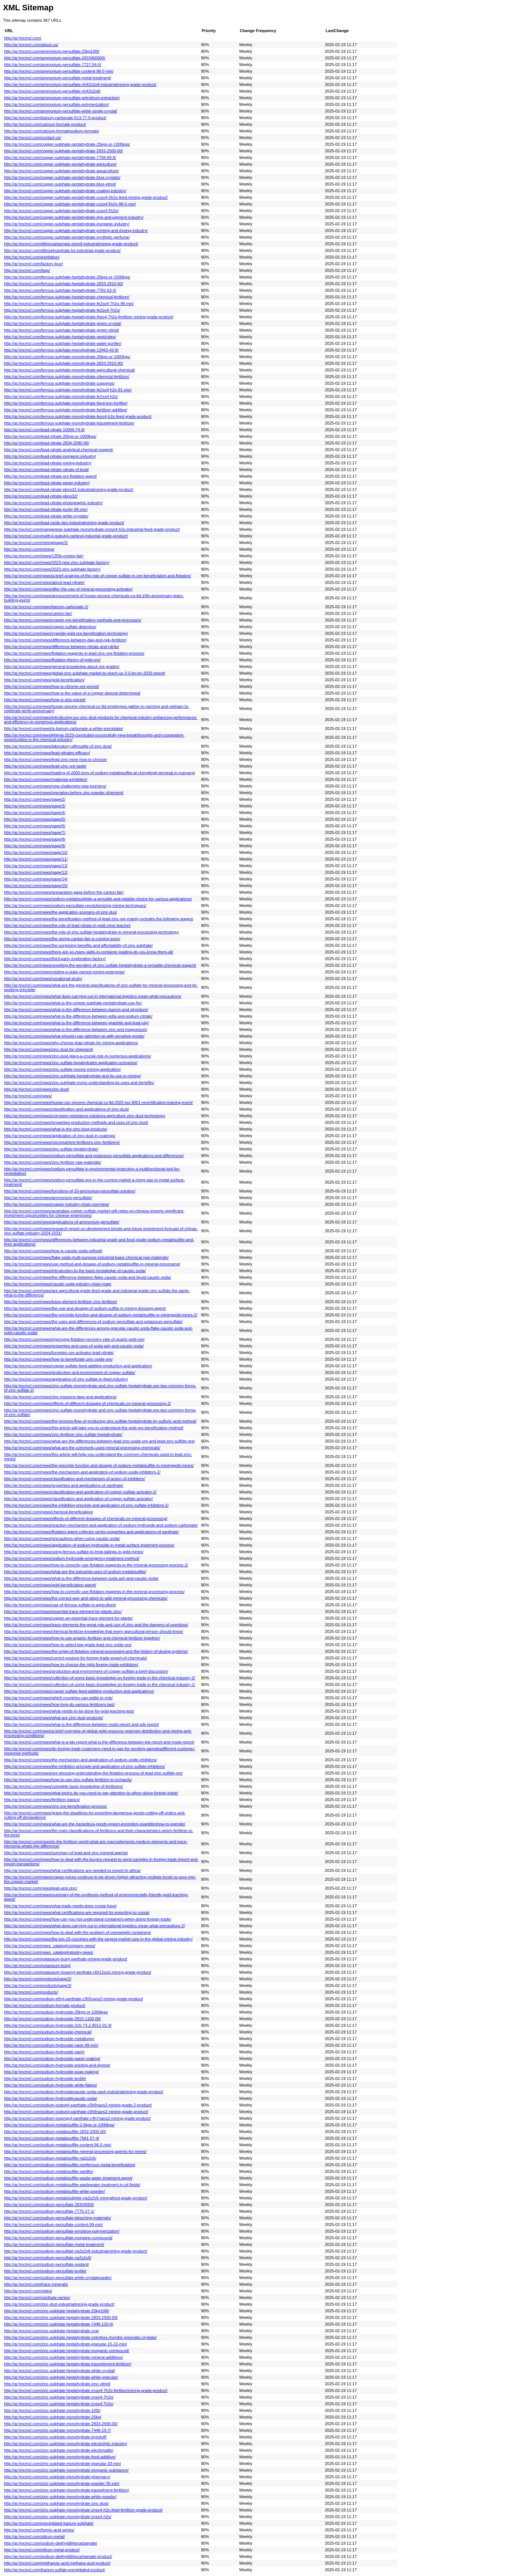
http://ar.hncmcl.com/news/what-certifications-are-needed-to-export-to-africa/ (72, 1870)
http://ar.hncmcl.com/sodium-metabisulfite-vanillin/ (48, 2171)
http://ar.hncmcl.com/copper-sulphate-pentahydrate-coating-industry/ (65, 190)
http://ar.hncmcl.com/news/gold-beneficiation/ (44, 680)
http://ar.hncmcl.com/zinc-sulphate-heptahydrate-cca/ (51, 2331)
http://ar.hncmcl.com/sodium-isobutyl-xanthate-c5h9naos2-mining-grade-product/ (76, 2111)
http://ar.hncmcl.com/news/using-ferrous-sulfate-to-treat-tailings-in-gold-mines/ (73, 1552)
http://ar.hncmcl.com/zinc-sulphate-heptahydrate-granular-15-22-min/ (65, 2344)
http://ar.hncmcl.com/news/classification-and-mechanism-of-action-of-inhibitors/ (74, 1478)
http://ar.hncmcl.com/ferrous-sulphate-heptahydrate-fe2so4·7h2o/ (62, 310)
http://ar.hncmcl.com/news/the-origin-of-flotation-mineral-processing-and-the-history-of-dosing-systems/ (96, 1651)
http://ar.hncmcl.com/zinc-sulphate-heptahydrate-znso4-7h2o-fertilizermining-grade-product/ (85, 2390)
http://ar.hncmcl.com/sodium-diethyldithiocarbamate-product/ (58, 2556)
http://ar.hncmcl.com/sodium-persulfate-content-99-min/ (53, 2224)
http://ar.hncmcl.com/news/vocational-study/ (43, 978)
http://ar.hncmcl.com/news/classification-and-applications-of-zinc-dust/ (66, 1109)
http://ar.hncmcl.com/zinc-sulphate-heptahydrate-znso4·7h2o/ (59, 2404)
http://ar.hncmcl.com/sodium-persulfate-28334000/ (49, 2204)
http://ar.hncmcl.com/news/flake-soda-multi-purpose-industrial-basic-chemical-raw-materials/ (86, 1257)
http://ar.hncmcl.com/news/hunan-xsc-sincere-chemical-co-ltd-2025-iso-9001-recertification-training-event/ (98, 1102)
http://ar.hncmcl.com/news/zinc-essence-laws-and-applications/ (60, 1397)
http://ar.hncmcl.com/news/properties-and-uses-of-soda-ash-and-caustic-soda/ (74, 1346)
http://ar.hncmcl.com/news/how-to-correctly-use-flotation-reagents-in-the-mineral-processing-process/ (94, 1591)
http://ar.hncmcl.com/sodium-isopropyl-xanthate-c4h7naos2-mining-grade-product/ (77, 2118)
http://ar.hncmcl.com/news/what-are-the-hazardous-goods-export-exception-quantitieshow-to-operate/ (94, 1824)
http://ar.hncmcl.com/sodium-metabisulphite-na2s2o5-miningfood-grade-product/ (75, 2198)
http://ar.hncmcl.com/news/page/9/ (34, 846)
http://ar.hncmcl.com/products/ (31, 1992)
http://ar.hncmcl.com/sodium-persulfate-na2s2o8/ (47, 2257)
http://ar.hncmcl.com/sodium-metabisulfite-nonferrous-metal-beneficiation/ (69, 2165)
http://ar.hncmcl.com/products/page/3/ (38, 1985)
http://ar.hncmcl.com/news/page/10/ (35, 852)
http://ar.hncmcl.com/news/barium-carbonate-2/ (46, 607)
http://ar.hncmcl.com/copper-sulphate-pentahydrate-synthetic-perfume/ (67, 237)
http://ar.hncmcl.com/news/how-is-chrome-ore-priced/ (51, 686)
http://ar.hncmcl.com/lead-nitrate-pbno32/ (40, 496)
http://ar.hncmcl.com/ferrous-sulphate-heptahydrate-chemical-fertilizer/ (66, 297)
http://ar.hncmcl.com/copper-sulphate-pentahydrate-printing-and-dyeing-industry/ (76, 230)
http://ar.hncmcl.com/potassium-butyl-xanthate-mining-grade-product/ (65, 1959)
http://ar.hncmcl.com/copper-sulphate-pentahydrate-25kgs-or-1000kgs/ (67, 144)
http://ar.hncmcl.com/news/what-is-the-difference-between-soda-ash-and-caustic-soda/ (81, 1578)
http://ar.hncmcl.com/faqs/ (27, 270)
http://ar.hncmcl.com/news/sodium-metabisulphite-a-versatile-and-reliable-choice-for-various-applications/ (98, 899)
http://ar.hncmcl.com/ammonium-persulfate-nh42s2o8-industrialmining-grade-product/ (80, 84)
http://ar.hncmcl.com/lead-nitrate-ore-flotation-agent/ (50, 476)
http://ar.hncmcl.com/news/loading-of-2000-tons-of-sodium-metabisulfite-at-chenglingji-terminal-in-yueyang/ (99, 773)
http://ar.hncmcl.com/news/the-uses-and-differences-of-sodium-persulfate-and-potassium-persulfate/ (93, 1321)
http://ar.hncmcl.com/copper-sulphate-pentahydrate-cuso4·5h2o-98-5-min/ (70, 204)
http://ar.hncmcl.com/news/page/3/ (34, 806)
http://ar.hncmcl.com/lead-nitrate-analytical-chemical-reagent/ (58, 449)
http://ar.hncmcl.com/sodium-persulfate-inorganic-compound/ (58, 2238)
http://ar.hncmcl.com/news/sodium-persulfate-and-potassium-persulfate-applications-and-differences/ (94, 1155)
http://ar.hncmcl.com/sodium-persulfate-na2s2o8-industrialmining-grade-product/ (75, 2251)
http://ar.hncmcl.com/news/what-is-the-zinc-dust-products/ (55, 1129)
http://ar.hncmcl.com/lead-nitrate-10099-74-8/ (44, 429)
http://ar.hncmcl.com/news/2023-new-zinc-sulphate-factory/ (57, 562)
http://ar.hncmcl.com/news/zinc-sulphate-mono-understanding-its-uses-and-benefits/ (79, 1082)
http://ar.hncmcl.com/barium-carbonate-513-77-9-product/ (55, 117)
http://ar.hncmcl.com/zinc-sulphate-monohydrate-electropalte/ (58, 2450)
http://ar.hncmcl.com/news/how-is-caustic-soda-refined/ (53, 1251)
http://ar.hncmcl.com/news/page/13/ (35, 865)
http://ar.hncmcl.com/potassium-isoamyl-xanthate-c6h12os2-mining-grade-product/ (77, 1972)
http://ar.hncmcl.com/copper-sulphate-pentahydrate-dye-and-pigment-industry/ (73, 217)
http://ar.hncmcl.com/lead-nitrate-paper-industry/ (47, 483)
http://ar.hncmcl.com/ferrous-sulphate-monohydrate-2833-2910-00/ (63, 363)
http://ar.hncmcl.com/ (22, 38)
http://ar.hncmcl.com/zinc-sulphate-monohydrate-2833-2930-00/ (61, 2423)
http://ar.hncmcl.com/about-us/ (31, 44)
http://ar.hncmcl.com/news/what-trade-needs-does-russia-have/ (60, 1906)
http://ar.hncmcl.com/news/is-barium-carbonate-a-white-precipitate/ (63, 728)
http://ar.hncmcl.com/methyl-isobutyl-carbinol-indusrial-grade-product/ (66, 536)
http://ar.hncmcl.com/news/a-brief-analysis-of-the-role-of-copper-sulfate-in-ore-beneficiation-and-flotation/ (97, 576)
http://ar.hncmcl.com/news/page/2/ (34, 799)
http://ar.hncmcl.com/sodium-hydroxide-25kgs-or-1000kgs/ (56, 2012)
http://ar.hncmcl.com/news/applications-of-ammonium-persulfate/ (61, 1222)
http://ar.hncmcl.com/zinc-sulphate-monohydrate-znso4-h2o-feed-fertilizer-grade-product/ (83, 2510)
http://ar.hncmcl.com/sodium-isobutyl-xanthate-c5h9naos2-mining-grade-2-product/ (78, 2105)
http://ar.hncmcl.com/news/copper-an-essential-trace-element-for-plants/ (68, 1618)
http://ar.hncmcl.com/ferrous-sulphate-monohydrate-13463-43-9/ (61, 350)
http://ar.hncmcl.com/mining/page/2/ (36, 542)
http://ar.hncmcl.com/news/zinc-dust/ (36, 1089)
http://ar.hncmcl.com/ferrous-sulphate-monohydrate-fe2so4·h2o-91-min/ (68, 390)
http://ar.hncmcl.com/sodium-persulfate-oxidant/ (46, 2264)
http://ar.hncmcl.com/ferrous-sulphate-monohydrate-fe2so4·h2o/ (61, 396)
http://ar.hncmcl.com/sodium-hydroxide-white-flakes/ (50, 2085)
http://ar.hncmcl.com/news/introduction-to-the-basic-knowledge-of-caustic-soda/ (75, 1270)
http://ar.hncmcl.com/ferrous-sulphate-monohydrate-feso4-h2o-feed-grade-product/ (78, 416)
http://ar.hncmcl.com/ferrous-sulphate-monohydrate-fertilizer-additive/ (65, 410)
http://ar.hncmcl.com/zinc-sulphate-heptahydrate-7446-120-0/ (58, 2324)
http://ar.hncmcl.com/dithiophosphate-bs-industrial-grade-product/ (62, 250)
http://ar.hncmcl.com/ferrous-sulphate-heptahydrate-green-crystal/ (62, 323)
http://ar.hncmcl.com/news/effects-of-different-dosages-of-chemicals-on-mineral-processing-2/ (87, 1403)
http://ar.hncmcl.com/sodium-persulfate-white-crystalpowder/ (58, 2277)
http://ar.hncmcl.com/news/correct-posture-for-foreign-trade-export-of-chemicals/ (75, 1658)
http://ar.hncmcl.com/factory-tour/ (33, 264)
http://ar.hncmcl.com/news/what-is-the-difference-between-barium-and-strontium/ (76, 1009)
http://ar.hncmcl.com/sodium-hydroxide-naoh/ (44, 2052)
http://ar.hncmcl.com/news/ (28, 1096)
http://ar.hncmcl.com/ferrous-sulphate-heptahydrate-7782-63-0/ (60, 290)
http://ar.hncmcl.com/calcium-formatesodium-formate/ (51, 131)
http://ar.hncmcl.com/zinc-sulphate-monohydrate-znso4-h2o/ (57, 2516)
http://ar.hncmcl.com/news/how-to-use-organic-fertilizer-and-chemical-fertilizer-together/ (82, 1638)
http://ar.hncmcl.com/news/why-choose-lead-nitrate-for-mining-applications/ (71, 1043)
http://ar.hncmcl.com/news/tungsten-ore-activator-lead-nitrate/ (59, 1352)
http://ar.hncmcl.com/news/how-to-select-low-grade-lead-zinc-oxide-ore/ (68, 1644)
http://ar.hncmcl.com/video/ (28, 2291)
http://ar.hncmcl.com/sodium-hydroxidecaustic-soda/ (50, 2098)
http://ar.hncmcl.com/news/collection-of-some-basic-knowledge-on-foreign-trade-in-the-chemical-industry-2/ (99, 1678)
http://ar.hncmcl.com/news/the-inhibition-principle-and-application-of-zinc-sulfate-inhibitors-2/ (86, 1505)
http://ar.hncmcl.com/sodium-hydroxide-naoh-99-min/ (51, 2045)
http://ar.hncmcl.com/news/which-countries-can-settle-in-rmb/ (58, 1698)
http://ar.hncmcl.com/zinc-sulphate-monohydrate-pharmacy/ (57, 2477)
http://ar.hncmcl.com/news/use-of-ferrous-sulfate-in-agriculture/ (60, 1605)
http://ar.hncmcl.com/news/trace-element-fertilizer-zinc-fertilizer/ (60, 1301)
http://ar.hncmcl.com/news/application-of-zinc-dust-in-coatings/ (59, 1135)
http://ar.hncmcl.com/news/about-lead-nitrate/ (44, 582)
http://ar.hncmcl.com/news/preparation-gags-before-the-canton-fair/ (64, 892)
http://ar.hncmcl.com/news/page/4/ (34, 812)
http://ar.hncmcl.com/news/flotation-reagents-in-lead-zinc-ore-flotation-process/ (74, 653)
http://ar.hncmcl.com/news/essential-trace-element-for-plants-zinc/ (63, 1611)
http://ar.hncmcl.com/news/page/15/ (35, 885)
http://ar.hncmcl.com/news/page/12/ (35, 872)
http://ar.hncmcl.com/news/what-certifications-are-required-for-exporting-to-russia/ (76, 1912)
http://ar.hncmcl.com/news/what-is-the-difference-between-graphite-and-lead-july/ (76, 1023)
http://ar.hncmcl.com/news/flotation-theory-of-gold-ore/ (52, 660)
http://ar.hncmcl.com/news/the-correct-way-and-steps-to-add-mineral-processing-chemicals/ (85, 1598)
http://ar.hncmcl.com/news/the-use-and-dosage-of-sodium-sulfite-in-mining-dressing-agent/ (85, 1308)
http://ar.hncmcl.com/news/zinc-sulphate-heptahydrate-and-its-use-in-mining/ (72, 1076)
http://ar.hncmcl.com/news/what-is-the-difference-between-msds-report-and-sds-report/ (81, 1724)
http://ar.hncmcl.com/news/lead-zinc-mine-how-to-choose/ (55, 759)
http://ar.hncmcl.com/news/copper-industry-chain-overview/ (56, 1204)
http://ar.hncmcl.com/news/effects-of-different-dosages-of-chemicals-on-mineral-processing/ (85, 1518)
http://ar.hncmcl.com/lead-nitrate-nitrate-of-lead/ (46, 469)
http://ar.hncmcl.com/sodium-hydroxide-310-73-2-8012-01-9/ (58, 2025)
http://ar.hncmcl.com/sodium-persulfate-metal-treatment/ (54, 2244)
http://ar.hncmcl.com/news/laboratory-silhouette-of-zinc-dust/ (58, 746)
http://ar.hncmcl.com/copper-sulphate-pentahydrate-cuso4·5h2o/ (61, 210)
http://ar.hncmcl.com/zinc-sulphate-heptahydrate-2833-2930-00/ (61, 2317)
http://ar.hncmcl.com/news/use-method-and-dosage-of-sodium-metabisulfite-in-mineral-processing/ (92, 1264)
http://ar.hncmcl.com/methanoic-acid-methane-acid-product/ (57, 2563)
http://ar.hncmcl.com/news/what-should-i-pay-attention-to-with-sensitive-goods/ (74, 1036)
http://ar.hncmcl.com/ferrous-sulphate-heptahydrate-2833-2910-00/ (63, 283)
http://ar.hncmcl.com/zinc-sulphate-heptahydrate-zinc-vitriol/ (57, 2384)
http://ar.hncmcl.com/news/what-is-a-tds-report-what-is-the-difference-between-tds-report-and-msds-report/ (99, 1742)
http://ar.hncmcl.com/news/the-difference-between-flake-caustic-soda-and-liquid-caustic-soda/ (87, 1277)
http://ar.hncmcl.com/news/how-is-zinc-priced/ (45, 699)
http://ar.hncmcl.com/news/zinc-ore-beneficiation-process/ (55, 1806)
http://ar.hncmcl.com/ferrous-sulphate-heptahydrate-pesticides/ (60, 337)
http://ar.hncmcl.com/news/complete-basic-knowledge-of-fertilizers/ (63, 1786)
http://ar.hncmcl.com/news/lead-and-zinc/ (40, 1888)
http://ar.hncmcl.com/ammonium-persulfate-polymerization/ (56, 104)
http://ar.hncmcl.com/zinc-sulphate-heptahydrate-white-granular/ (61, 2377)
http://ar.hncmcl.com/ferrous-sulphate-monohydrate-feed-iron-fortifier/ (66, 403)
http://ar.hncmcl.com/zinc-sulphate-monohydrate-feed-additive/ (60, 2457)
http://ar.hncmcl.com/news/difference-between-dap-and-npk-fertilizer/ (65, 640)
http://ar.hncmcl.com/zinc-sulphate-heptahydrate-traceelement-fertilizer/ (67, 2364)
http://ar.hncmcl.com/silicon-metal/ (34, 2536)
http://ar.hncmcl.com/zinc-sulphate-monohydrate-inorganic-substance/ (66, 2470)
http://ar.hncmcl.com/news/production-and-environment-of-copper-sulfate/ (69, 1372)
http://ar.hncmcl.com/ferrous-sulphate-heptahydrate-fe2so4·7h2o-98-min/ (69, 303)
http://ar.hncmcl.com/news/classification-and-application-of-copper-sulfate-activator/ (78, 1498)
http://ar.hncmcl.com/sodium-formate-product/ (44, 2005)
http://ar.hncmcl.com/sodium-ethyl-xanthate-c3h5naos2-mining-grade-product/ (73, 1999)
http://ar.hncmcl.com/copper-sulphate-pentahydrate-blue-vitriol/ (60, 184)
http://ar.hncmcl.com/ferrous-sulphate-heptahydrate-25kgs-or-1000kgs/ (67, 277)
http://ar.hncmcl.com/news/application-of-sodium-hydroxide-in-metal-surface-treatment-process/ (89, 1545)
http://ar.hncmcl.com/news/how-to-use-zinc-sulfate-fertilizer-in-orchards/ (68, 1779)
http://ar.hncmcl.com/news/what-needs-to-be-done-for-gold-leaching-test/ (69, 1711)
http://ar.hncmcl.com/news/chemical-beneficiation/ (48, 1512)
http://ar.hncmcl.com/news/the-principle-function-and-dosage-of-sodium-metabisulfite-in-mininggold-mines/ (99, 1465)
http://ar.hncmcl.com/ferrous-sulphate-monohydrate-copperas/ (59, 383)
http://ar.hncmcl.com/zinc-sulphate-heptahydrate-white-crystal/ (59, 2370)
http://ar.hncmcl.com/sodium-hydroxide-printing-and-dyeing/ (57, 2065)
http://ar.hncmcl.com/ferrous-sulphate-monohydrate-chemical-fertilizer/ (66, 376)
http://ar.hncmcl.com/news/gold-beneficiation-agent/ (50, 1585)
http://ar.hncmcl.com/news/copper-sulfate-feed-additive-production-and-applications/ (79, 1691)
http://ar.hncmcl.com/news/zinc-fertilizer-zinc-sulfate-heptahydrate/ (63, 1434)
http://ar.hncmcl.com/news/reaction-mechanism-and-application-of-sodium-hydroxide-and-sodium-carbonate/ (101, 1525)
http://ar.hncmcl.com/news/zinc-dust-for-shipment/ (48, 1049)
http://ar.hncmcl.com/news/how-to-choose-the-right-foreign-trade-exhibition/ (71, 1664)
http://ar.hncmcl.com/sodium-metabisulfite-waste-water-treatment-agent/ (68, 2178)
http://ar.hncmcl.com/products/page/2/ (38, 1979)
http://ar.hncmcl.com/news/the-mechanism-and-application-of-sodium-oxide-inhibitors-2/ (82, 1472)
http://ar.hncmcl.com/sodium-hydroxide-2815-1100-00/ (52, 2018)
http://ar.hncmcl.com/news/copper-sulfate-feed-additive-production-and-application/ (78, 1366)
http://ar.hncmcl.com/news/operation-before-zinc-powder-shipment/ (64, 792)
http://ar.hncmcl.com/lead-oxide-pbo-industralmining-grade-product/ (64, 522)
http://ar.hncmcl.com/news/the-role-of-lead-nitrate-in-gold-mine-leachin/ (67, 925)
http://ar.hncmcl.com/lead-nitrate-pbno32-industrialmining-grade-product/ (68, 489)
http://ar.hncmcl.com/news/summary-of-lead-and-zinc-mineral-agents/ (66, 1852)
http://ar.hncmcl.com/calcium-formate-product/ (45, 124)
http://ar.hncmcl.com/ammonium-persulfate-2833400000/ (54, 58)
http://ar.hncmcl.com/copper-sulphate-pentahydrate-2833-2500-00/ (63, 151)
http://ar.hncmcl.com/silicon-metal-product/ (42, 2550)
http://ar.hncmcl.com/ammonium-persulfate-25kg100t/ (52, 51)
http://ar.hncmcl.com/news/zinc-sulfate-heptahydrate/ (51, 1149)
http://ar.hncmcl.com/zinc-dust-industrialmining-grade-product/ (59, 2304)
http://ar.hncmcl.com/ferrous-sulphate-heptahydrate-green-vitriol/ (61, 330)
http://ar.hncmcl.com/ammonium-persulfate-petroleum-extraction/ (62, 98)
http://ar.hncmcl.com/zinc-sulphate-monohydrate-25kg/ (52, 2417)
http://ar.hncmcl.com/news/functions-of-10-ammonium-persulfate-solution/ (69, 1191)
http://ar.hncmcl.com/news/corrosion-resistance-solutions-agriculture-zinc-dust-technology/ (84, 1116)
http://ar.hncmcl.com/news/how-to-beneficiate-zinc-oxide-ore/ (58, 1359)
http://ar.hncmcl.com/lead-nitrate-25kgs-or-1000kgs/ (50, 436)
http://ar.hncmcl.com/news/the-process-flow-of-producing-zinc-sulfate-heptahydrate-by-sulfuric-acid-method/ (100, 1421)
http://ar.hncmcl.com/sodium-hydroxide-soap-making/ (51, 2072)
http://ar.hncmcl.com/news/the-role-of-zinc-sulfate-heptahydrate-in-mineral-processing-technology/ (91, 932)
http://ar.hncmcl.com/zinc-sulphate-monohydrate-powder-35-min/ (61, 2483)
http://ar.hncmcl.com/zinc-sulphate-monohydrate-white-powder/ (60, 2496)
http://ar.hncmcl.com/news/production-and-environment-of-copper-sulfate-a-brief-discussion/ (86, 1671)
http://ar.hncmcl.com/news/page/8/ (34, 839)
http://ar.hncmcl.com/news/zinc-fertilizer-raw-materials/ (52, 1162)
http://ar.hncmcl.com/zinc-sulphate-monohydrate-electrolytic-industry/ (65, 2443)
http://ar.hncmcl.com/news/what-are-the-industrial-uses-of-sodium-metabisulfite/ (75, 1571)
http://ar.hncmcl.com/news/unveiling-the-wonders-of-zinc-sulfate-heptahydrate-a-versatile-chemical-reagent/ (100, 965)
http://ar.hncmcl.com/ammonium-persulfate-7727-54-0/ (52, 64)
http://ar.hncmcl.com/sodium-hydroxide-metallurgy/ (49, 2038)
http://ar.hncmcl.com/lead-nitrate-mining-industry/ (47, 463)
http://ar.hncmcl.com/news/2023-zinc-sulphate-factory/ (52, 569)
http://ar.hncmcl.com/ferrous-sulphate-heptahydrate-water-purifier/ (62, 343)
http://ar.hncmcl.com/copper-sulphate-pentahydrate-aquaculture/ (61, 171)
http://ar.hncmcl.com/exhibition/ (31, 257)
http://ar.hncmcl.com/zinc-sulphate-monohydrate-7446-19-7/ (57, 2430)
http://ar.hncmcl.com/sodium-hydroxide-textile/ (45, 2078)
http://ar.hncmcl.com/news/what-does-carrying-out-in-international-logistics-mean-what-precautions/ (92, 996)
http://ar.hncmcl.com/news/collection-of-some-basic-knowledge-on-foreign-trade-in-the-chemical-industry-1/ (99, 1684)
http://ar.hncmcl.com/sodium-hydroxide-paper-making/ (52, 2058)
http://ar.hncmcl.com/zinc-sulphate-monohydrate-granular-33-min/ (62, 2463)
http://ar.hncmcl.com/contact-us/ (32, 137)
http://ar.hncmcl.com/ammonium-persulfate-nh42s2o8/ (52, 91)
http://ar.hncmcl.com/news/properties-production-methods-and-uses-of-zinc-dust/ (76, 1122)
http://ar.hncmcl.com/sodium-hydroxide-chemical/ (47, 2032)
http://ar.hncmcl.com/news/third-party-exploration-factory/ (55, 958)
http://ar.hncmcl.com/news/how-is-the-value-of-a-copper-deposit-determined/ (72, 693)
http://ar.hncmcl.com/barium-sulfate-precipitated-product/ (54, 2570)
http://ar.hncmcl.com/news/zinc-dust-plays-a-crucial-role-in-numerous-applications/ (77, 1056)
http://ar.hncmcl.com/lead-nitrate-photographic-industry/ (53, 503)
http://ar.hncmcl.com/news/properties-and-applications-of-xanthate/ (63, 1485)
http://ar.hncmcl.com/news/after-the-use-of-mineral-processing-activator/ (68, 589)
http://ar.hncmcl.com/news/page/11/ (35, 859)
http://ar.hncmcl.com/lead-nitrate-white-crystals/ (46, 516)
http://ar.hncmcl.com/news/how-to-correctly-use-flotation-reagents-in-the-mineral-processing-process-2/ (96, 1565)
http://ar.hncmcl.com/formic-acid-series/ (39, 2530)
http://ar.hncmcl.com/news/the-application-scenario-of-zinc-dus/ (60, 912)
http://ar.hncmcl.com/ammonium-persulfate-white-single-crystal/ (60, 111)
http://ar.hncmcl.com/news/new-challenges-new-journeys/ (55, 786)
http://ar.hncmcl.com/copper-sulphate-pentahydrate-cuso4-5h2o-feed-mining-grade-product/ (86, 197)
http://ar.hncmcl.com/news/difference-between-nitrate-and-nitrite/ (61, 646)
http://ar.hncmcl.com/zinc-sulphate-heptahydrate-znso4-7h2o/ (59, 2397)
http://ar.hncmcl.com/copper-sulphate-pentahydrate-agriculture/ (60, 164)
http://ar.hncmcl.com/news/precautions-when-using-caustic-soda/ (62, 1538)
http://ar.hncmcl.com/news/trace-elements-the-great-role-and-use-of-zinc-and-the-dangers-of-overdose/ (96, 1625)
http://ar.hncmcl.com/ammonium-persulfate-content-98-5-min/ (58, 71)
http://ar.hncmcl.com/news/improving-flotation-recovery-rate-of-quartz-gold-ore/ (74, 1339)
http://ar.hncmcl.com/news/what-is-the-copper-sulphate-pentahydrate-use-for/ (73, 1003)
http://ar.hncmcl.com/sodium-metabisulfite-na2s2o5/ (50, 2158)
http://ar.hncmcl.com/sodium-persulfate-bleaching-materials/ (57, 2218)
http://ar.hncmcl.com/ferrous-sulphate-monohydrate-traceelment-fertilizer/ (69, 423)
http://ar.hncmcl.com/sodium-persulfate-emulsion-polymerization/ (61, 2231)
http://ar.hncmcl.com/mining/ (29, 549)
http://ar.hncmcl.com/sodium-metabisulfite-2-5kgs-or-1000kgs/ (59, 2125)
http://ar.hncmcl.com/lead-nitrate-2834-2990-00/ (46, 443)
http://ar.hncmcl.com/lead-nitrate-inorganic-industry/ (50, 456)
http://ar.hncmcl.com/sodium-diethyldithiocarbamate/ (50, 2543)
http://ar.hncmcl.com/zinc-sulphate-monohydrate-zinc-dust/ (56, 2503)
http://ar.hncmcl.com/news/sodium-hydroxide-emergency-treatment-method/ (71, 1558)
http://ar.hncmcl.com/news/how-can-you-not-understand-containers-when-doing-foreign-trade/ (87, 1919)
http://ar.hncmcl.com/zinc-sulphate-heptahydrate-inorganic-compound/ (66, 2350)
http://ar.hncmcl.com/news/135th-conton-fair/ (44, 556)
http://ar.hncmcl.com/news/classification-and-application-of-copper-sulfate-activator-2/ (80, 1492)
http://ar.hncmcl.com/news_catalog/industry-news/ (48, 1952)
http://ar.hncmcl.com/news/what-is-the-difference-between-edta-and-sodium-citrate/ (78, 1016)
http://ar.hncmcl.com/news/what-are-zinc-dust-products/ (53, 1717)
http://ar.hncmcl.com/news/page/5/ (34, 819)
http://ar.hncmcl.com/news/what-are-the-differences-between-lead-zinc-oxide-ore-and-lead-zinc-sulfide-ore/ (99, 1441)
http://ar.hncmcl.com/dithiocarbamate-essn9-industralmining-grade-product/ (71, 244)
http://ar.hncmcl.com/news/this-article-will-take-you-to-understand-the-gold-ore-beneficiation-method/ (93, 1428)
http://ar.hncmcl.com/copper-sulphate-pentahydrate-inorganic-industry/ (66, 224)
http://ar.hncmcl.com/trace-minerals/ (36, 2284)
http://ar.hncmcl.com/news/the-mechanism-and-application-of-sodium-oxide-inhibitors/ (80, 1760)
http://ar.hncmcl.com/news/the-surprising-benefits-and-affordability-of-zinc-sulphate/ (78, 945)
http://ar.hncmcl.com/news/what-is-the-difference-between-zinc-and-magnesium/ (75, 1029)
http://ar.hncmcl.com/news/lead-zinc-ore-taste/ (45, 766)
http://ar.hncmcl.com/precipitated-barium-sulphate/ (49, 2523)
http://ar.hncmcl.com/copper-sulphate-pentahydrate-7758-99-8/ (60, 157)
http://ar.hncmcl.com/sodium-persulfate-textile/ (45, 2271)
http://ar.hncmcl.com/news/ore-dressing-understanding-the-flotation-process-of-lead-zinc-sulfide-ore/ (93, 1773)
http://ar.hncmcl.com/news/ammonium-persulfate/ (48, 1197)
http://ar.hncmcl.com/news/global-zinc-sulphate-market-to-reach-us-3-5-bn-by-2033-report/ (84, 673)
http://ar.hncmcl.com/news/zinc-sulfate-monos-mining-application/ (62, 1069)
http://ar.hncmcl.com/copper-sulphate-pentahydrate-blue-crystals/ (62, 177)
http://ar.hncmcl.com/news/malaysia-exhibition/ (45, 779)
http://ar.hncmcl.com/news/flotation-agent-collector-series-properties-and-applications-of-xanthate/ (91, 1532)
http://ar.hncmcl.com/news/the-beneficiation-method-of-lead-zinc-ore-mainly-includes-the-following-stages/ (98, 919)
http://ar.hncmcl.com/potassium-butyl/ (37, 1965)
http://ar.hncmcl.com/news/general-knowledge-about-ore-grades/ (61, 666)
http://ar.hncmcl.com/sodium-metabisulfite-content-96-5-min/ (57, 2145)
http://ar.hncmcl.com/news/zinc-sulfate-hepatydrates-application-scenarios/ (71, 1062)
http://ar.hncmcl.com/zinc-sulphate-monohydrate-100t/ (52, 2410)
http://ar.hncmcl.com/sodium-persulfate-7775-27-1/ (49, 2211)
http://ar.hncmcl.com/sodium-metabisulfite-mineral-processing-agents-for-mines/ (75, 2151)
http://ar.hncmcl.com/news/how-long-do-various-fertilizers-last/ (59, 1704)
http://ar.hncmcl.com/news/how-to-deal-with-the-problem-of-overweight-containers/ (77, 1932)
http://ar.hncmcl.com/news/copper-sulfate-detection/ (50, 626)
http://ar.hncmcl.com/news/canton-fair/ (38, 613)
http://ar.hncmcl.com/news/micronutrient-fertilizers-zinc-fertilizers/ (62, 1142)
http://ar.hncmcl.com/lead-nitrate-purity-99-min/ (45, 509)
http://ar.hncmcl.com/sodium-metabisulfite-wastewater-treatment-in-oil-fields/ (72, 2184)
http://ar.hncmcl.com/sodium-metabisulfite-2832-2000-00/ (55, 2131)
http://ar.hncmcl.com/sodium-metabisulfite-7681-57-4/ (51, 2138)
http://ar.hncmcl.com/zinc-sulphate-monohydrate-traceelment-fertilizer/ (66, 2490)
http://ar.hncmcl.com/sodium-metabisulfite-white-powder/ (54, 2191)
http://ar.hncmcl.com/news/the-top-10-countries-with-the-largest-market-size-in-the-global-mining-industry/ (98, 1939)
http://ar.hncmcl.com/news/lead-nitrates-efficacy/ (47, 753)
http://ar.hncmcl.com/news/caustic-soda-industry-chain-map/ (57, 1284)
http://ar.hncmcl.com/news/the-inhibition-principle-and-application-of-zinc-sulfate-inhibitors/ (84, 1766)
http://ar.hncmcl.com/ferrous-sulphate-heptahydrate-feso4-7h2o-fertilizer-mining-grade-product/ (88, 317)
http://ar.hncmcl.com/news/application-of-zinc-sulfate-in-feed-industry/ (66, 1379)
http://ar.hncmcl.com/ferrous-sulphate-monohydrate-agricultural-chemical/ (69, 370)
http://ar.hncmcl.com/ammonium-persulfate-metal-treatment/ (57, 78)
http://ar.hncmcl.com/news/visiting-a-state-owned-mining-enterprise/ (64, 972)
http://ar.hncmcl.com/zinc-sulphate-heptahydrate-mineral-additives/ (63, 2357)
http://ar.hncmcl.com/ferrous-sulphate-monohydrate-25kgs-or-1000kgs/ (67, 356)
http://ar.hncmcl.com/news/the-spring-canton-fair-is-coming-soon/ (62, 938)
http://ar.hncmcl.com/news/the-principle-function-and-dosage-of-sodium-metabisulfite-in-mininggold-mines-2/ (100, 1315)
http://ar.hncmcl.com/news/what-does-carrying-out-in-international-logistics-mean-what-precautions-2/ (94, 1926)
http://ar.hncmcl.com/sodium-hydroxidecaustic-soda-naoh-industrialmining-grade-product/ (83, 2091)
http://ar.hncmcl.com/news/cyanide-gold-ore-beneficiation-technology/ (66, 633)
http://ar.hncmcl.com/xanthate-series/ (37, 2297)
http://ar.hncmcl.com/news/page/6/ (34, 826)
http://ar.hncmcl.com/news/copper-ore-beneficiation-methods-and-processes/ (72, 620)
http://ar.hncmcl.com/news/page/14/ (35, 879)
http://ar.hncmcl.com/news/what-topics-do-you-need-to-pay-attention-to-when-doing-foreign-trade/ (91, 1793)
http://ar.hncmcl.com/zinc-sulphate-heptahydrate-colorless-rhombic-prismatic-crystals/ (80, 2337)
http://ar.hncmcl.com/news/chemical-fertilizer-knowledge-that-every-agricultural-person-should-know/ (93, 1631)
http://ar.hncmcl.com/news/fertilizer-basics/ (42, 1799)
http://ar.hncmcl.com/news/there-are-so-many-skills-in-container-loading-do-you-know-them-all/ (88, 952)
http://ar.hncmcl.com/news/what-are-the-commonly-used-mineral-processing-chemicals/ (82, 1447)
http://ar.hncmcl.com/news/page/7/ (34, 832)
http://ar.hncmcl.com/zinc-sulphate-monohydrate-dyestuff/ (55, 2437)
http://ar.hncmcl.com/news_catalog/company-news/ (50, 1945)
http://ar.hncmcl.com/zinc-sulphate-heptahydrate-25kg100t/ (56, 2311)
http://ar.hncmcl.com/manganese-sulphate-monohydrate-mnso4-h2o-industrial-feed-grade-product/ (92, 529)
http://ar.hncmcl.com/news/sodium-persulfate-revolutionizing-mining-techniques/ (75, 905)
